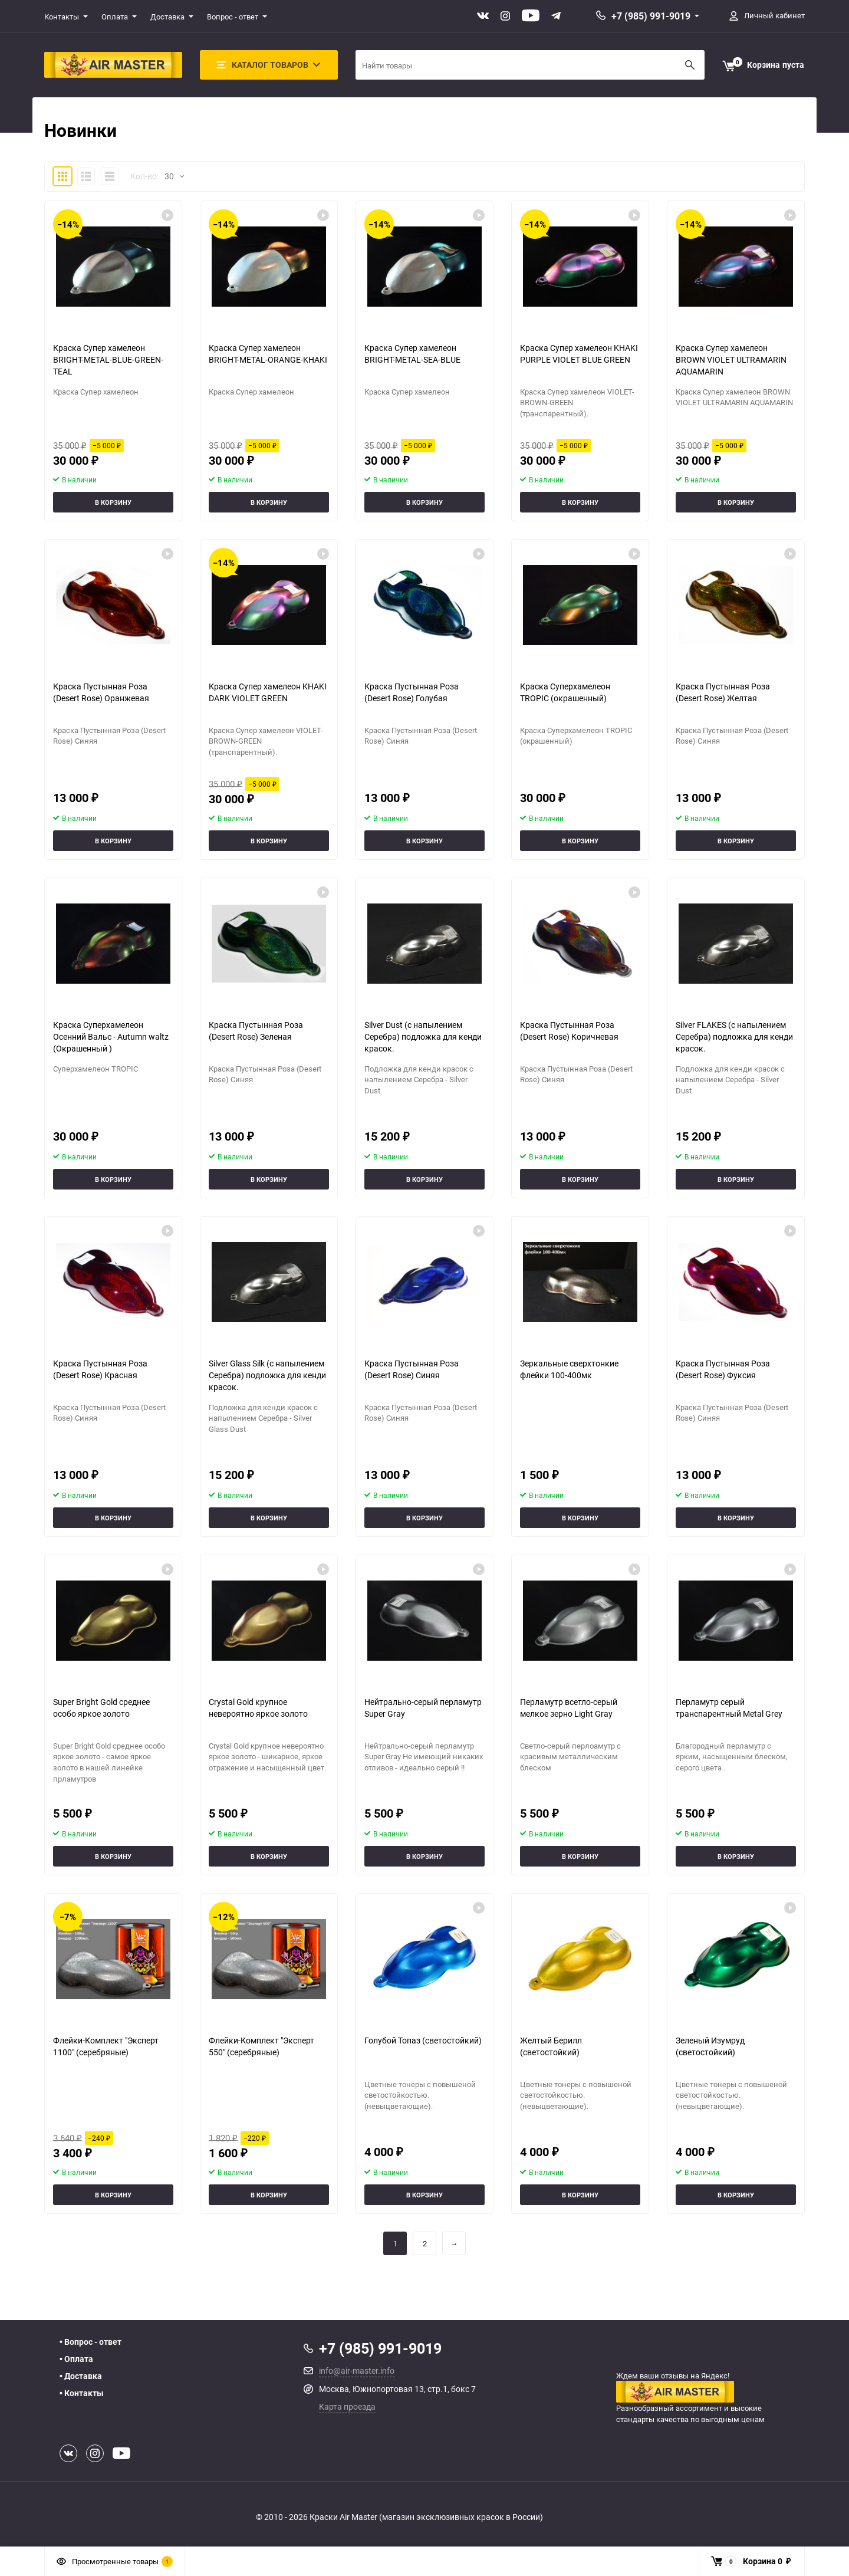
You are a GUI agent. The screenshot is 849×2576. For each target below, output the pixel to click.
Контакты (61, 16)
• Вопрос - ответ (90, 2342)
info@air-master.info (356, 2370)
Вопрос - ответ (232, 16)
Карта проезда (347, 2406)
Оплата (114, 16)
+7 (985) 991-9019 (650, 15)
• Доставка (81, 2376)
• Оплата (76, 2359)
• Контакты (82, 2393)
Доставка (167, 16)
